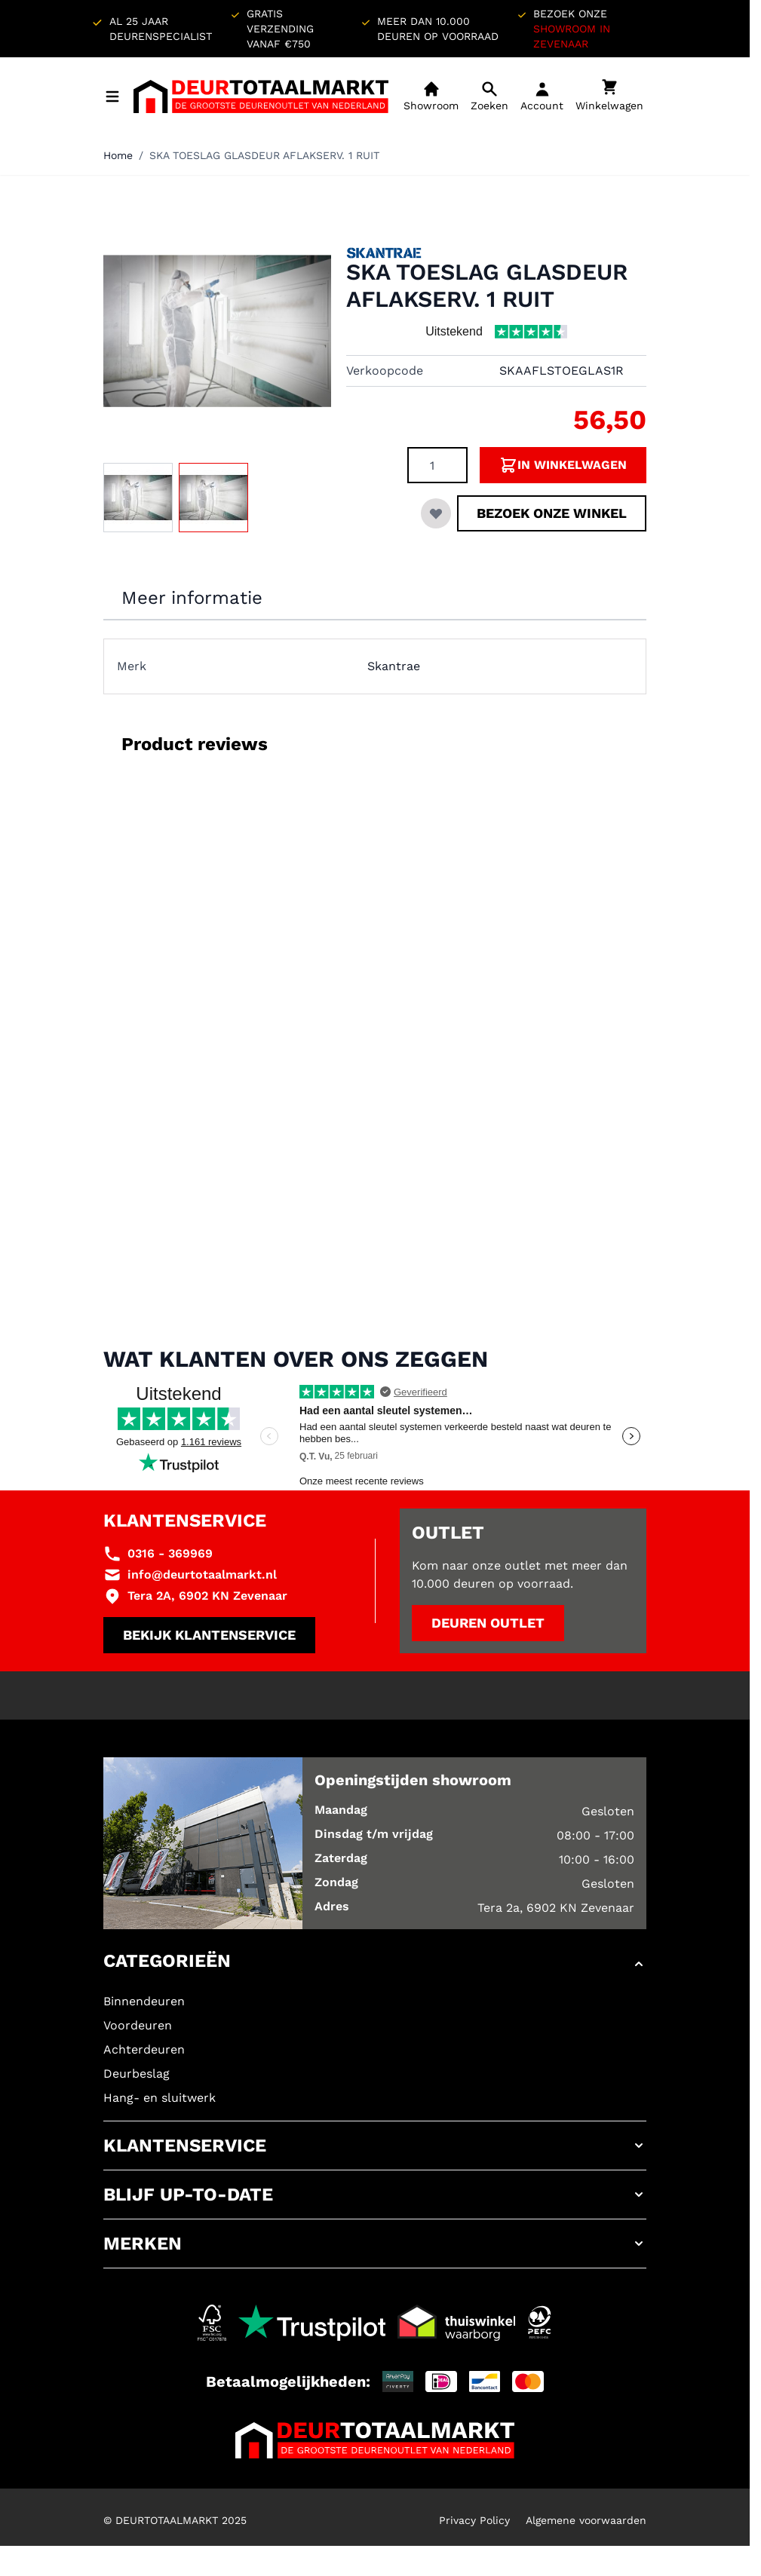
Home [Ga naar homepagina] (118, 155)
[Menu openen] (112, 96)
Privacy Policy (474, 2520)
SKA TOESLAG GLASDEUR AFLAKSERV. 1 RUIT (264, 155)
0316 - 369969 (170, 1553)
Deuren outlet (488, 1623)
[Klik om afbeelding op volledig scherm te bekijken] (217, 331)
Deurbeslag (136, 2073)
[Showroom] (431, 96)
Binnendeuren (144, 2001)
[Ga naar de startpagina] (260, 96)
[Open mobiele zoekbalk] (489, 96)
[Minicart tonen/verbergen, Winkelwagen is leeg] (609, 96)
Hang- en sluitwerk (159, 2098)
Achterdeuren (144, 2049)
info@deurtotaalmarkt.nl (202, 1574)
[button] (374, 1964)
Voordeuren (137, 2025)
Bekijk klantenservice (209, 1635)
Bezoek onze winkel (552, 513)
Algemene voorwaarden (586, 2520)
